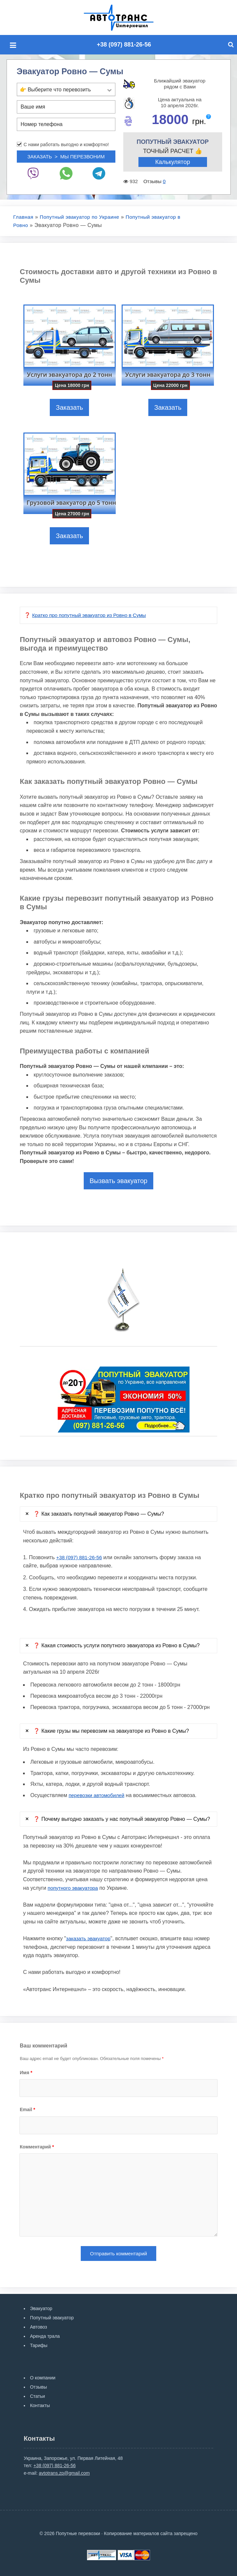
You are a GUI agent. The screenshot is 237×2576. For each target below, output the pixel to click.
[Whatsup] (65, 172)
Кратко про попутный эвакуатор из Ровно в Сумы (92, 615)
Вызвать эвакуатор (118, 1180)
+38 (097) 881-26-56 (124, 44)
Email (27, 2109)
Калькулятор (172, 161)
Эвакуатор (41, 2308)
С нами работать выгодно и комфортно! (66, 144)
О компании (42, 2377)
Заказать (69, 407)
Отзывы (38, 2387)
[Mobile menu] (15, 45)
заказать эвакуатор (89, 1938)
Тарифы (38, 2345)
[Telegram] (98, 172)
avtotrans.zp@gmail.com (64, 2473)
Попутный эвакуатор (52, 2317)
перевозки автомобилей (98, 1794)
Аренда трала (45, 2336)
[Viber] (33, 172)
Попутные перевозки (126, 17)
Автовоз (38, 2327)
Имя (26, 2072)
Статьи (37, 2396)
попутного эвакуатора (74, 1887)
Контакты (40, 2405)
